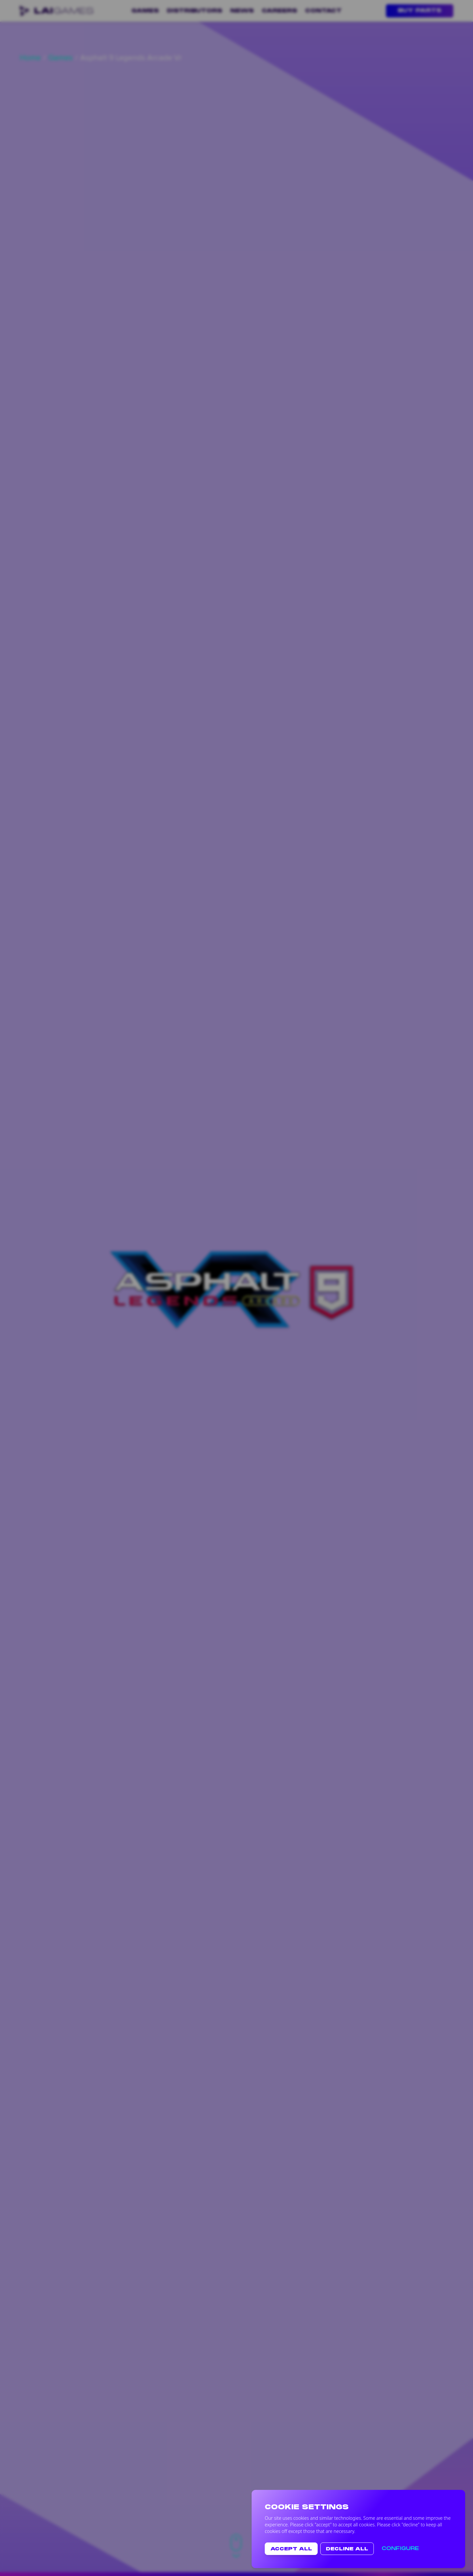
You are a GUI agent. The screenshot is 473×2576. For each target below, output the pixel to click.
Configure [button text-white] (400, 2548)
